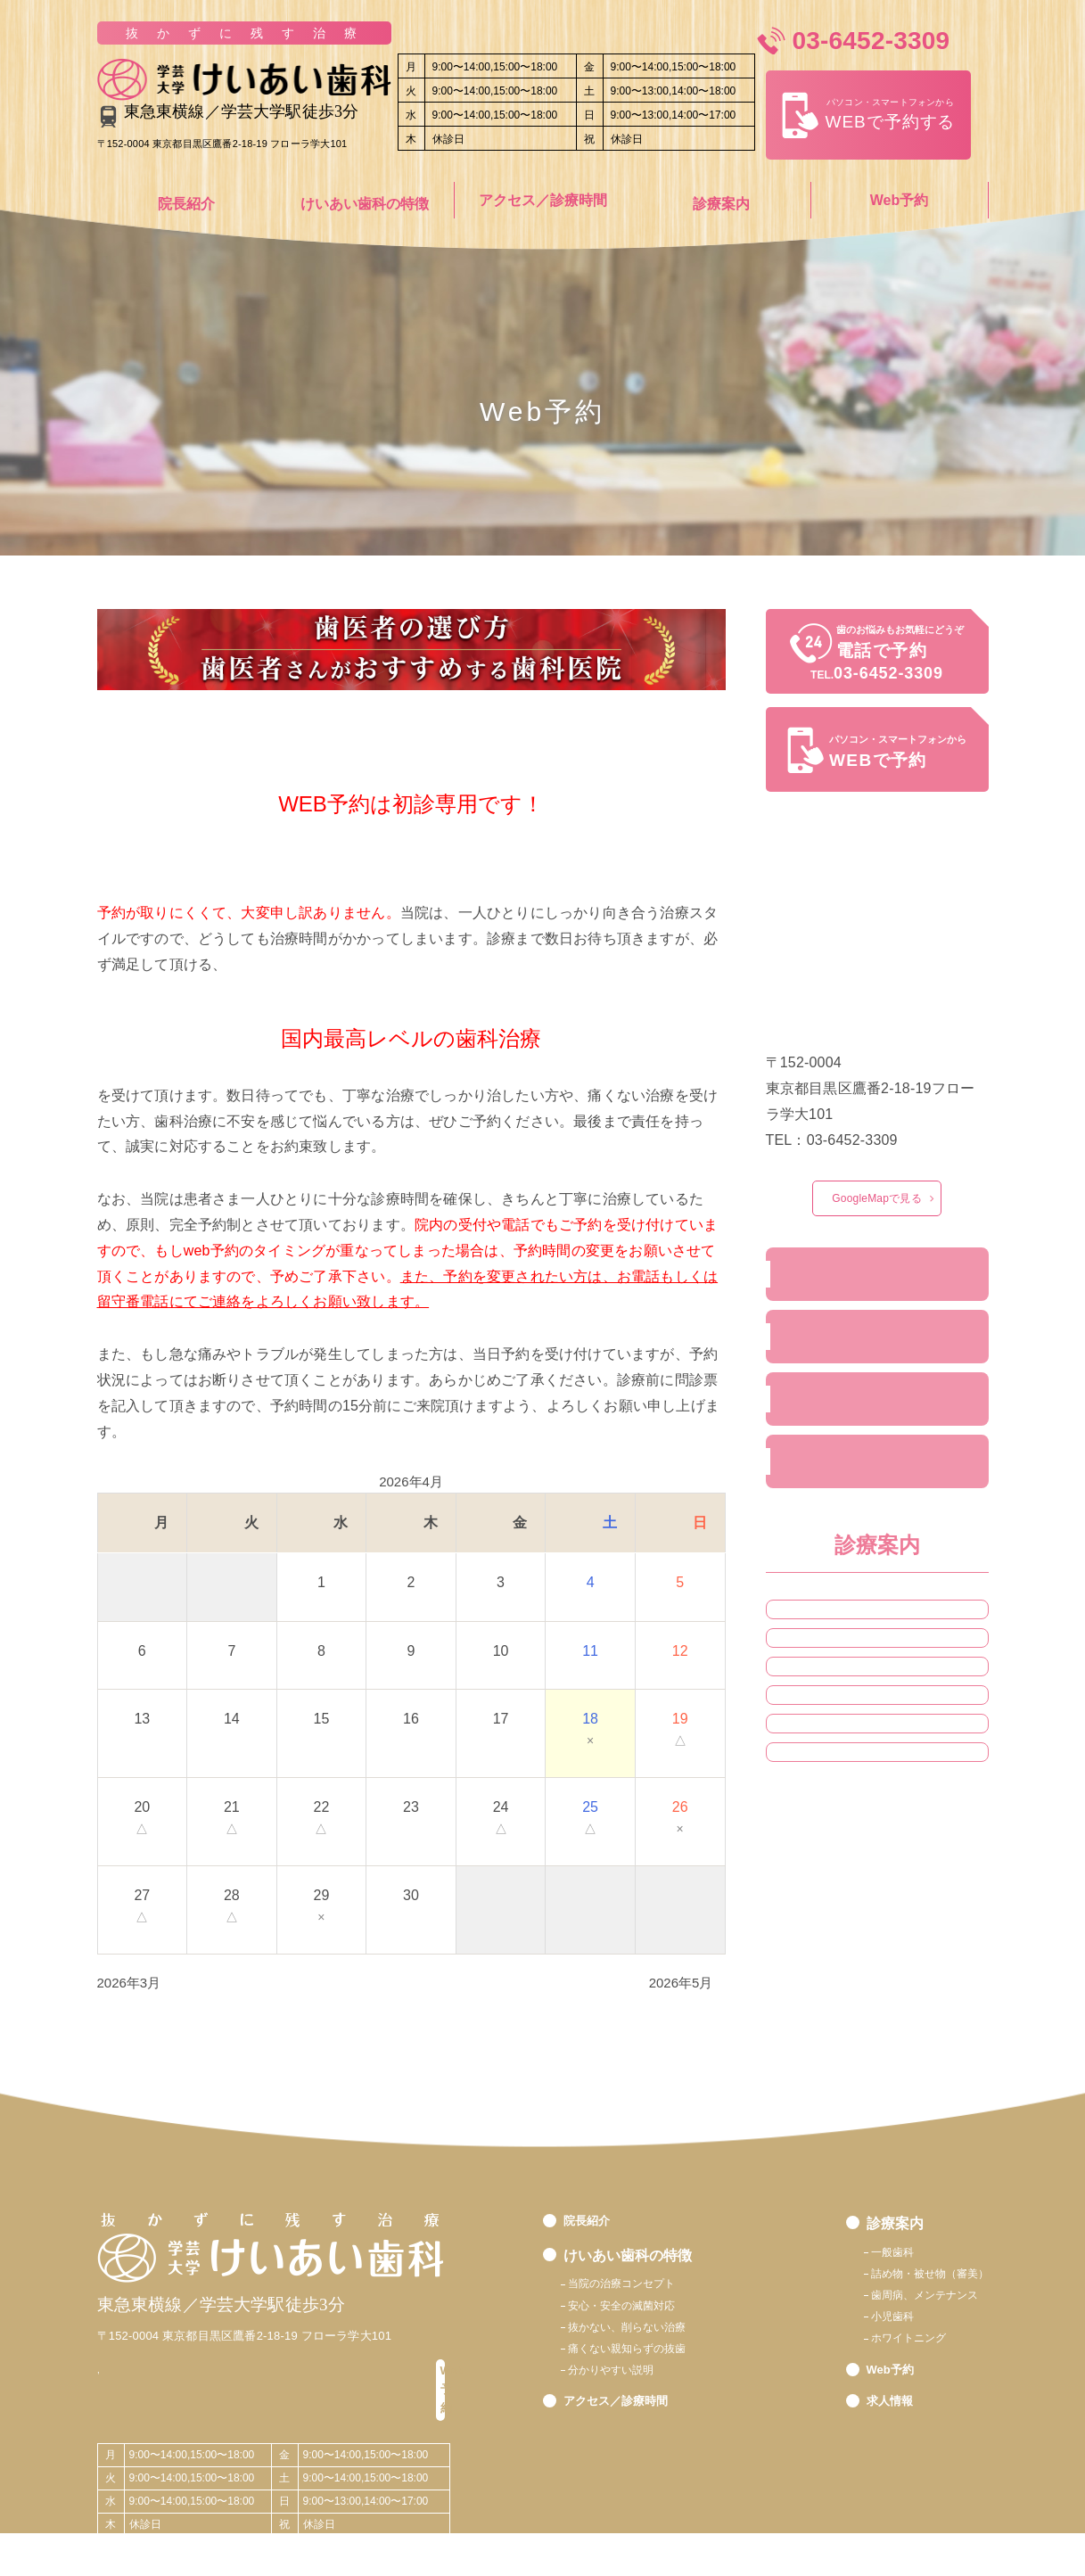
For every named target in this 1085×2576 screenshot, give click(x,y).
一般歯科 (860, 2248)
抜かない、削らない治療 (646, 2338)
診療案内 (721, 200)
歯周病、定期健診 (839, 1814)
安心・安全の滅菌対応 (639, 2311)
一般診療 (814, 1658)
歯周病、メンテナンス (903, 2302)
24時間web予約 (838, 1423)
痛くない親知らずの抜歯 (646, 2366)
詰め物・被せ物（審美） (857, 1763)
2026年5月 (681, 1975)
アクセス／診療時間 (543, 200)
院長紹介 (186, 200)
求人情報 (816, 1494)
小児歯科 (814, 1866)
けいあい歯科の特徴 (364, 200)
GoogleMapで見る (876, 1200)
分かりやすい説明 (625, 2393)
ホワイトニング (832, 1919)
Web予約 (899, 200)
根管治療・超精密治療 (851, 1710)
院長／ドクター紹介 (852, 1280)
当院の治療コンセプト (639, 2284)
